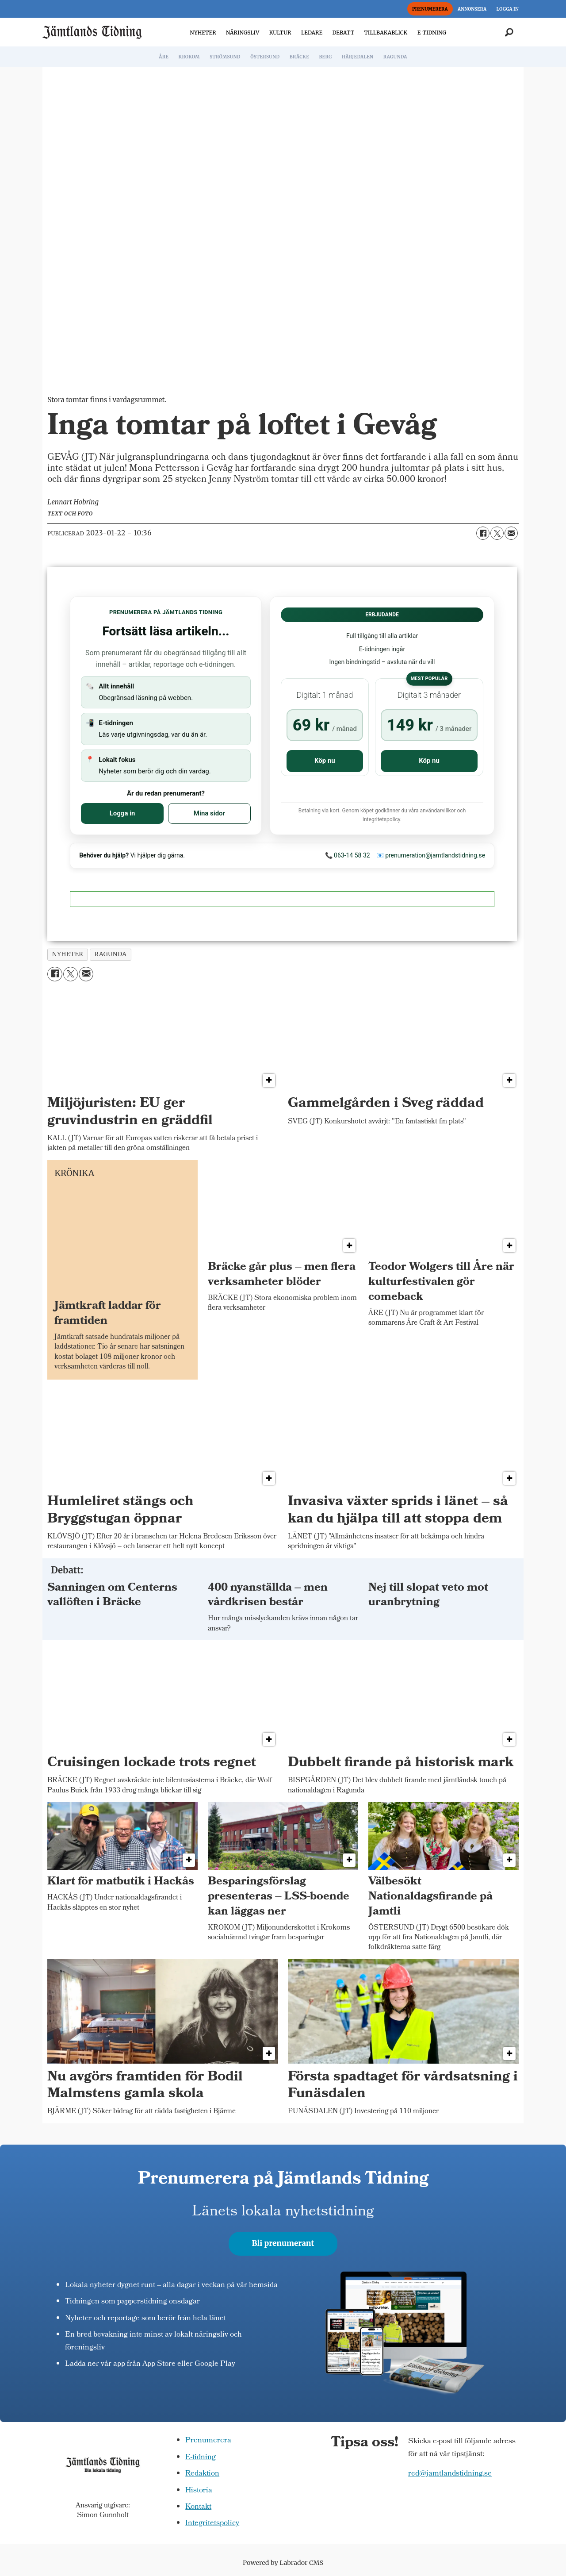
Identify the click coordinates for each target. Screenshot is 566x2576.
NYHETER (203, 32)
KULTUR (280, 32)
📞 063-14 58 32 (347, 855)
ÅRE (163, 57)
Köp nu (324, 761)
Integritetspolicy (212, 2523)
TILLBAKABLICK (386, 32)
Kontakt (198, 2507)
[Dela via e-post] (511, 533)
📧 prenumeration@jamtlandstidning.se (431, 855)
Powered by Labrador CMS (283, 2563)
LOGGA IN (508, 9)
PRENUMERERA (430, 9)
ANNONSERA (472, 9)
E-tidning (200, 2457)
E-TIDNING (432, 32)
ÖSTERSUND (264, 57)
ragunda (110, 954)
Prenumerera (208, 2440)
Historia (198, 2490)
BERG (325, 57)
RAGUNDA (395, 57)
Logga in (122, 813)
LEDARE (311, 32)
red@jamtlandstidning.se (450, 2474)
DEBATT (343, 32)
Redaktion (202, 2474)
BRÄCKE (299, 57)
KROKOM (188, 57)
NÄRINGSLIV (242, 32)
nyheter (68, 954)
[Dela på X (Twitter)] (497, 533)
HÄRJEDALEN (357, 57)
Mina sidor (209, 813)
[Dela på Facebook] (483, 533)
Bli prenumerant (283, 2243)
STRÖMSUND (225, 57)
